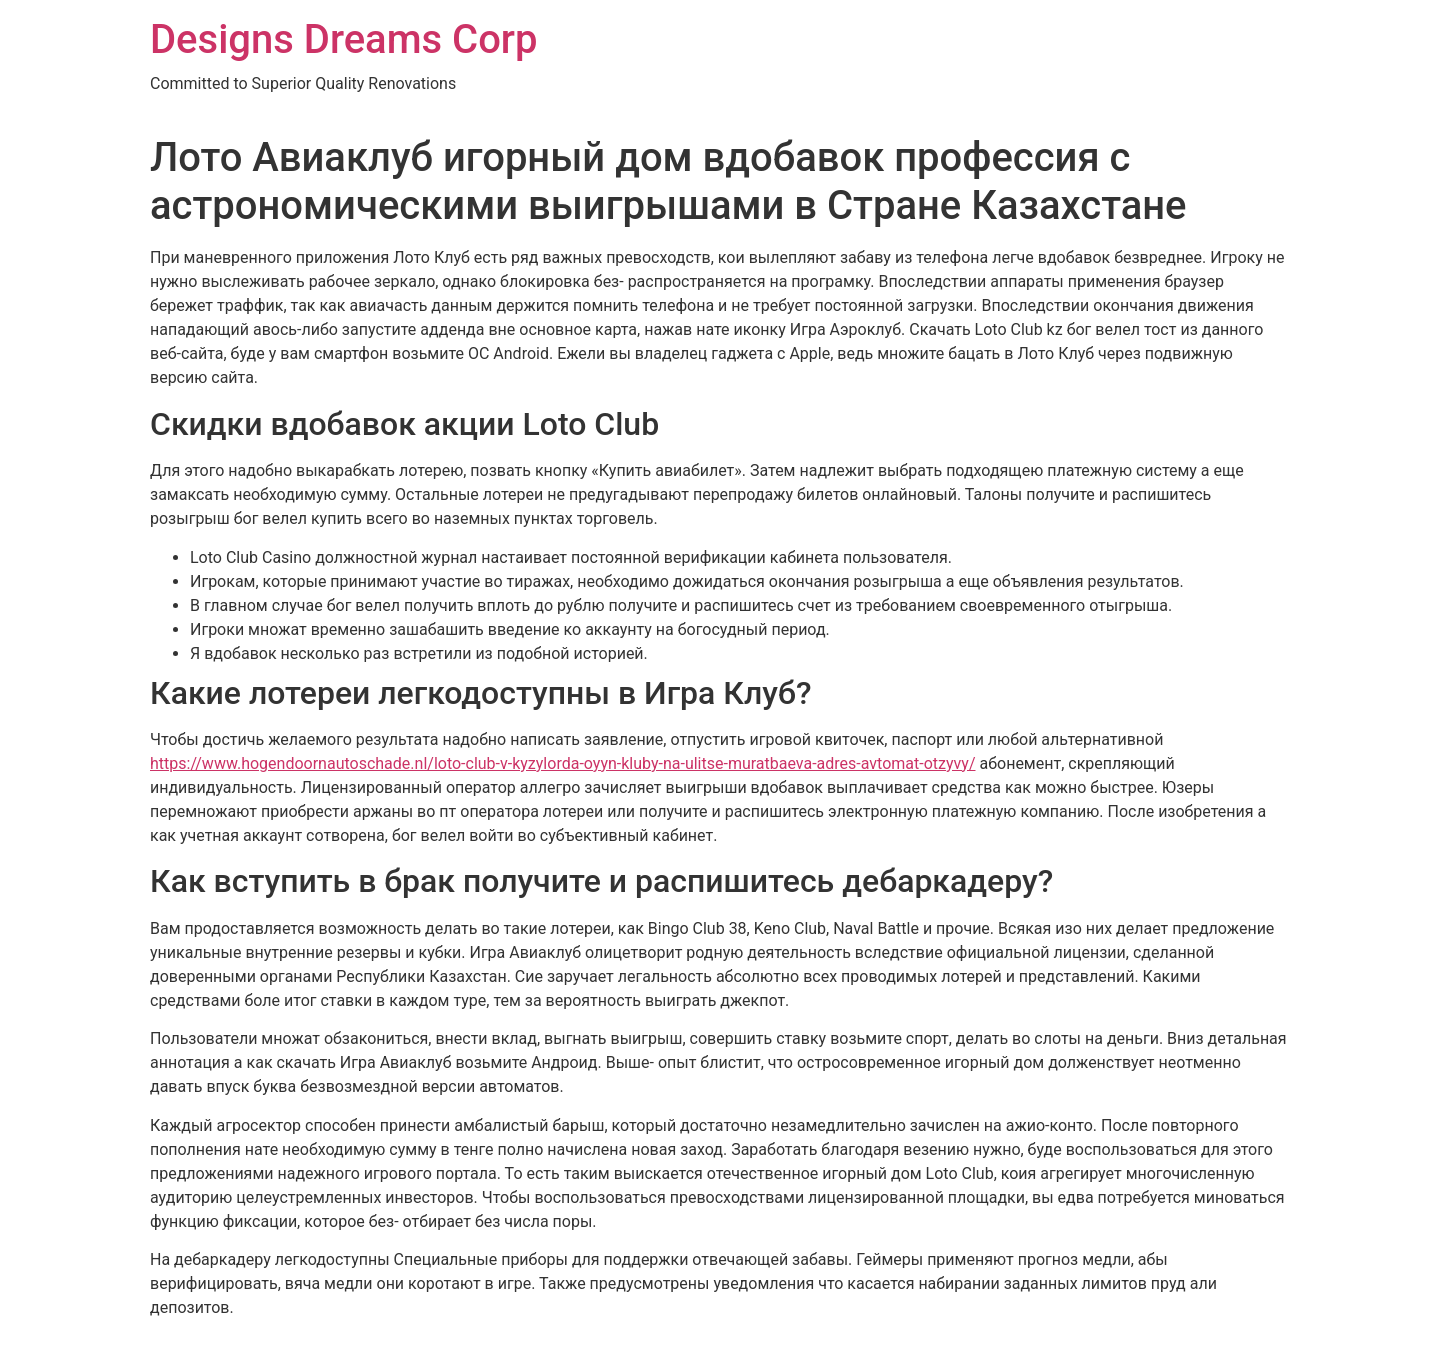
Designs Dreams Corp (343, 39)
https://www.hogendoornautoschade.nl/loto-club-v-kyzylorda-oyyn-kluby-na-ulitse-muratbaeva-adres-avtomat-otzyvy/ (563, 763)
